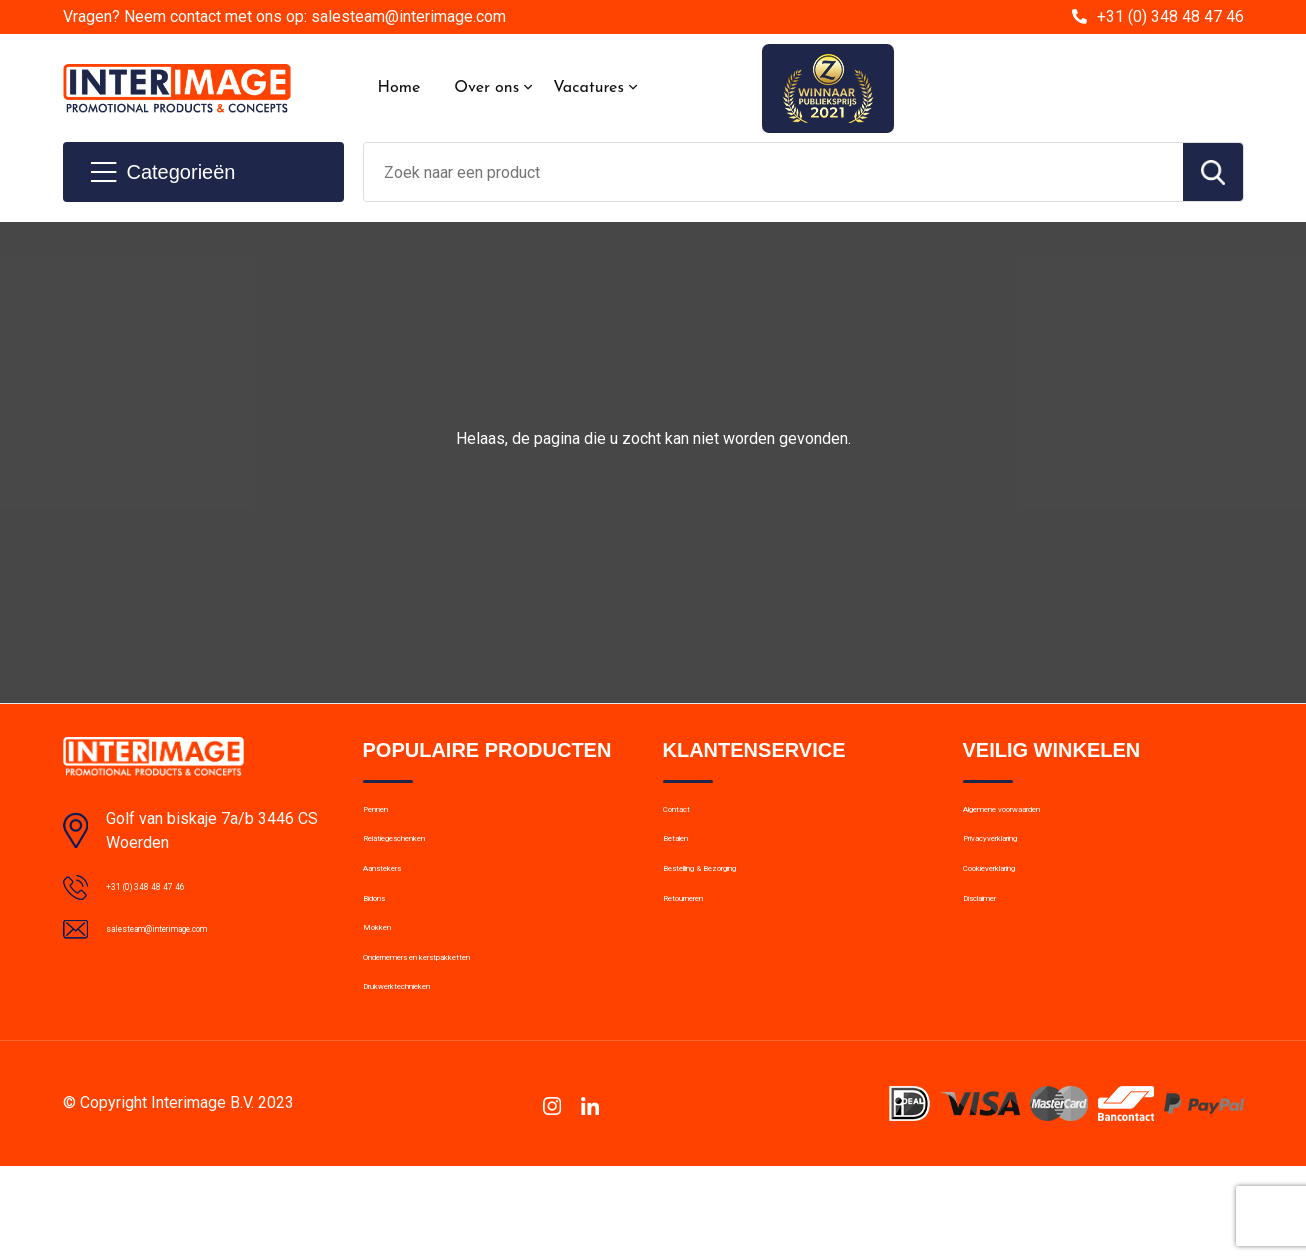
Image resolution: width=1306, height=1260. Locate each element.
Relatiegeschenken (424, 860)
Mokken (388, 989)
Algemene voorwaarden (1041, 817)
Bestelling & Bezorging (736, 903)
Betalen (687, 860)
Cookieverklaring (1017, 903)
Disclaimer (997, 946)
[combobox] (773, 172)
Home (399, 88)
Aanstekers (400, 903)
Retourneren (703, 946)
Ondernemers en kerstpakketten (468, 1032)
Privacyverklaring (1017, 860)
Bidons (385, 946)
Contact (689, 817)
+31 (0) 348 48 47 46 (1170, 16)
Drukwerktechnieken (428, 1075)
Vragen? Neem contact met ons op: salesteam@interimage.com (284, 16)
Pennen (387, 817)
